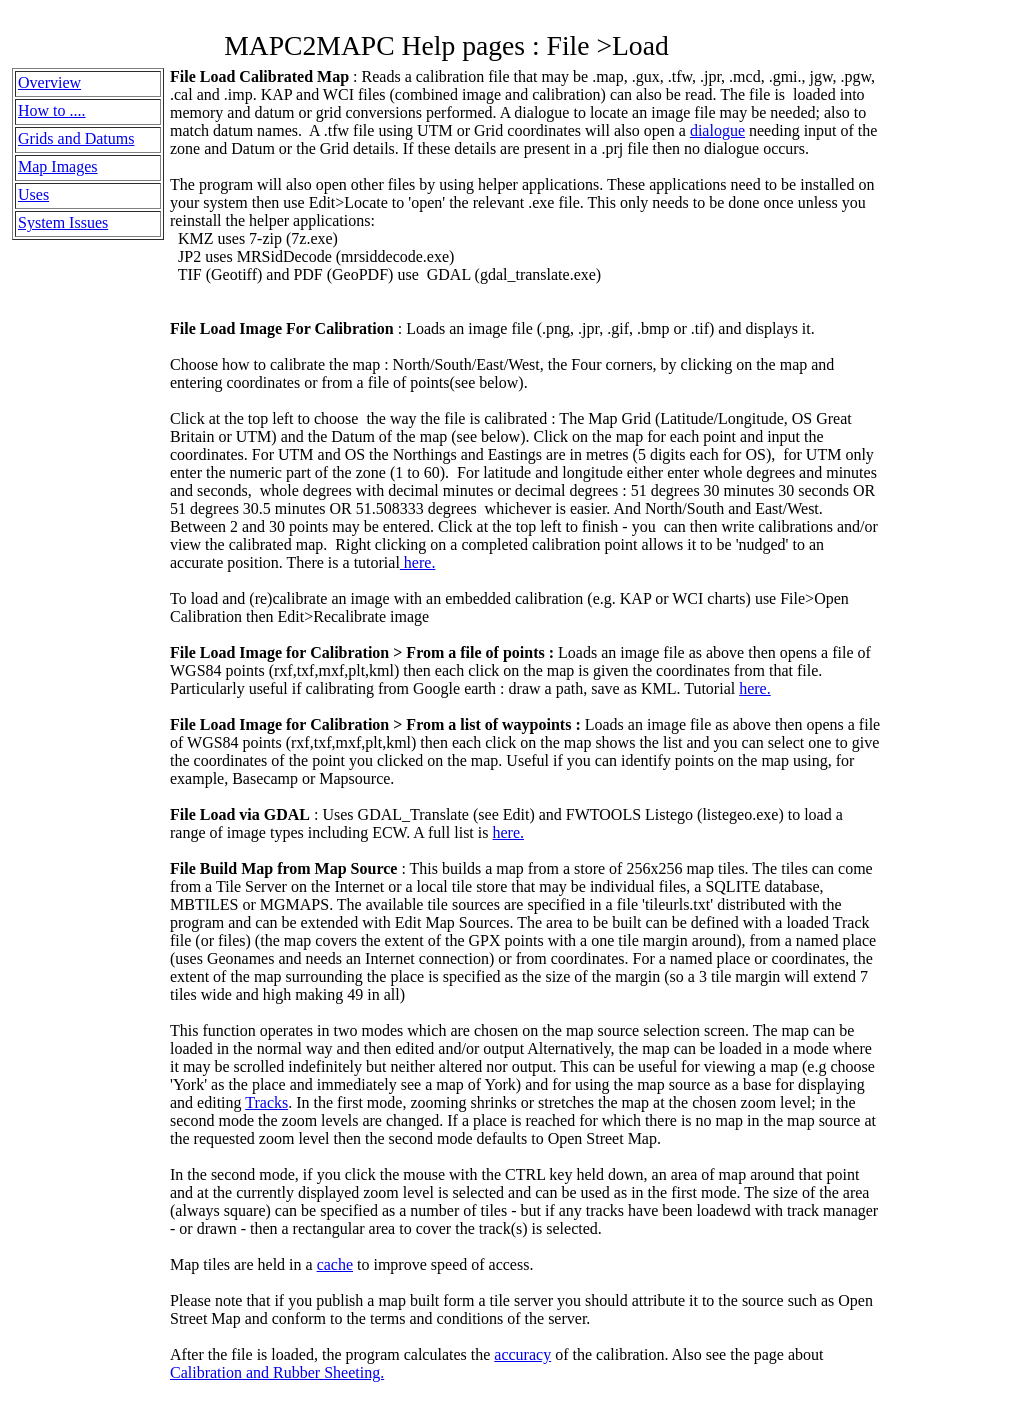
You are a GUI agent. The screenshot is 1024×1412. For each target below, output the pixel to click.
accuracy (522, 1354)
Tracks (266, 1102)
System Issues (63, 222)
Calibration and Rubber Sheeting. (277, 1372)
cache (335, 1264)
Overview (49, 82)
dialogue (717, 130)
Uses (33, 194)
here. (418, 562)
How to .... (52, 110)
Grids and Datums (76, 138)
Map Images (58, 166)
